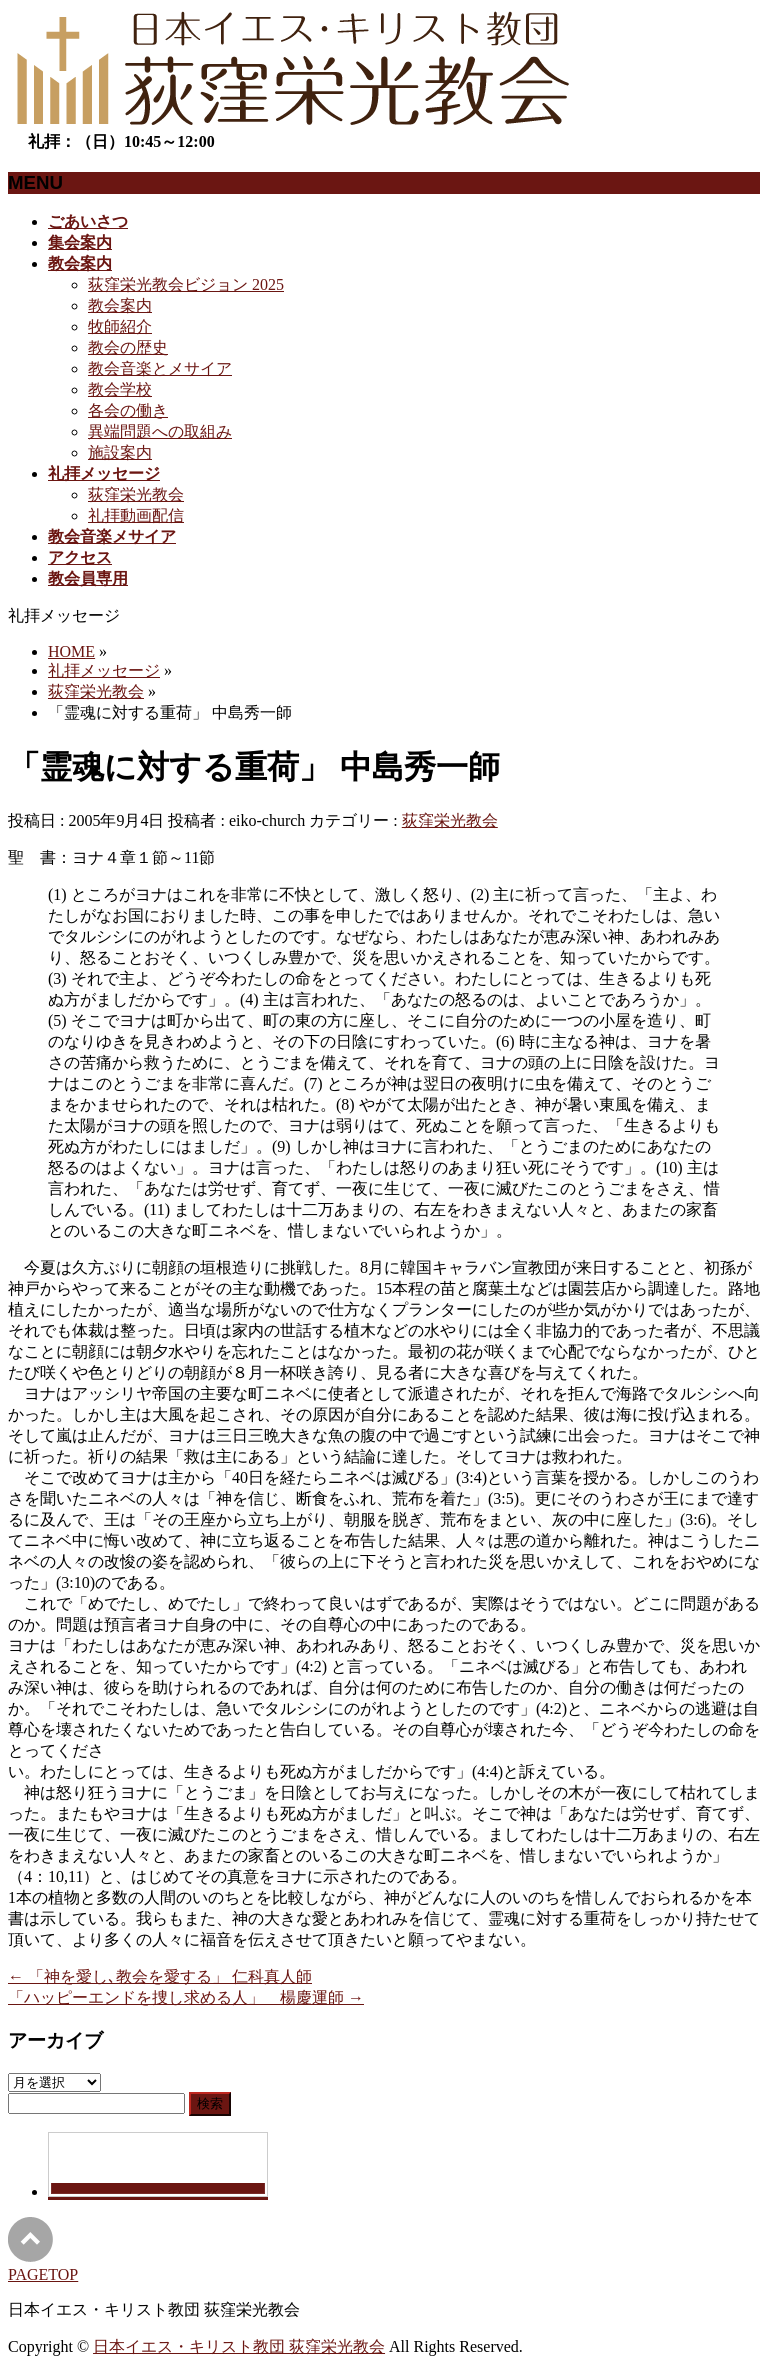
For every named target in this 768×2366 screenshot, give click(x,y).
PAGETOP (43, 2274)
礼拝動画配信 (136, 515)
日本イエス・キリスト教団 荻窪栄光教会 (239, 2346)
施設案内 (120, 452)
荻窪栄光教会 (136, 494)
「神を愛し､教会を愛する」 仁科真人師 (160, 1976)
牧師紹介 (120, 326)
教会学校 (120, 389)
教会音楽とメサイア (160, 368)
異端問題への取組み (160, 431)
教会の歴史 (128, 347)
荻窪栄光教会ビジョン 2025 (186, 284)
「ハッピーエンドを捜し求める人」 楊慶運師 (186, 1997)
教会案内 (120, 305)
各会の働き (128, 410)
